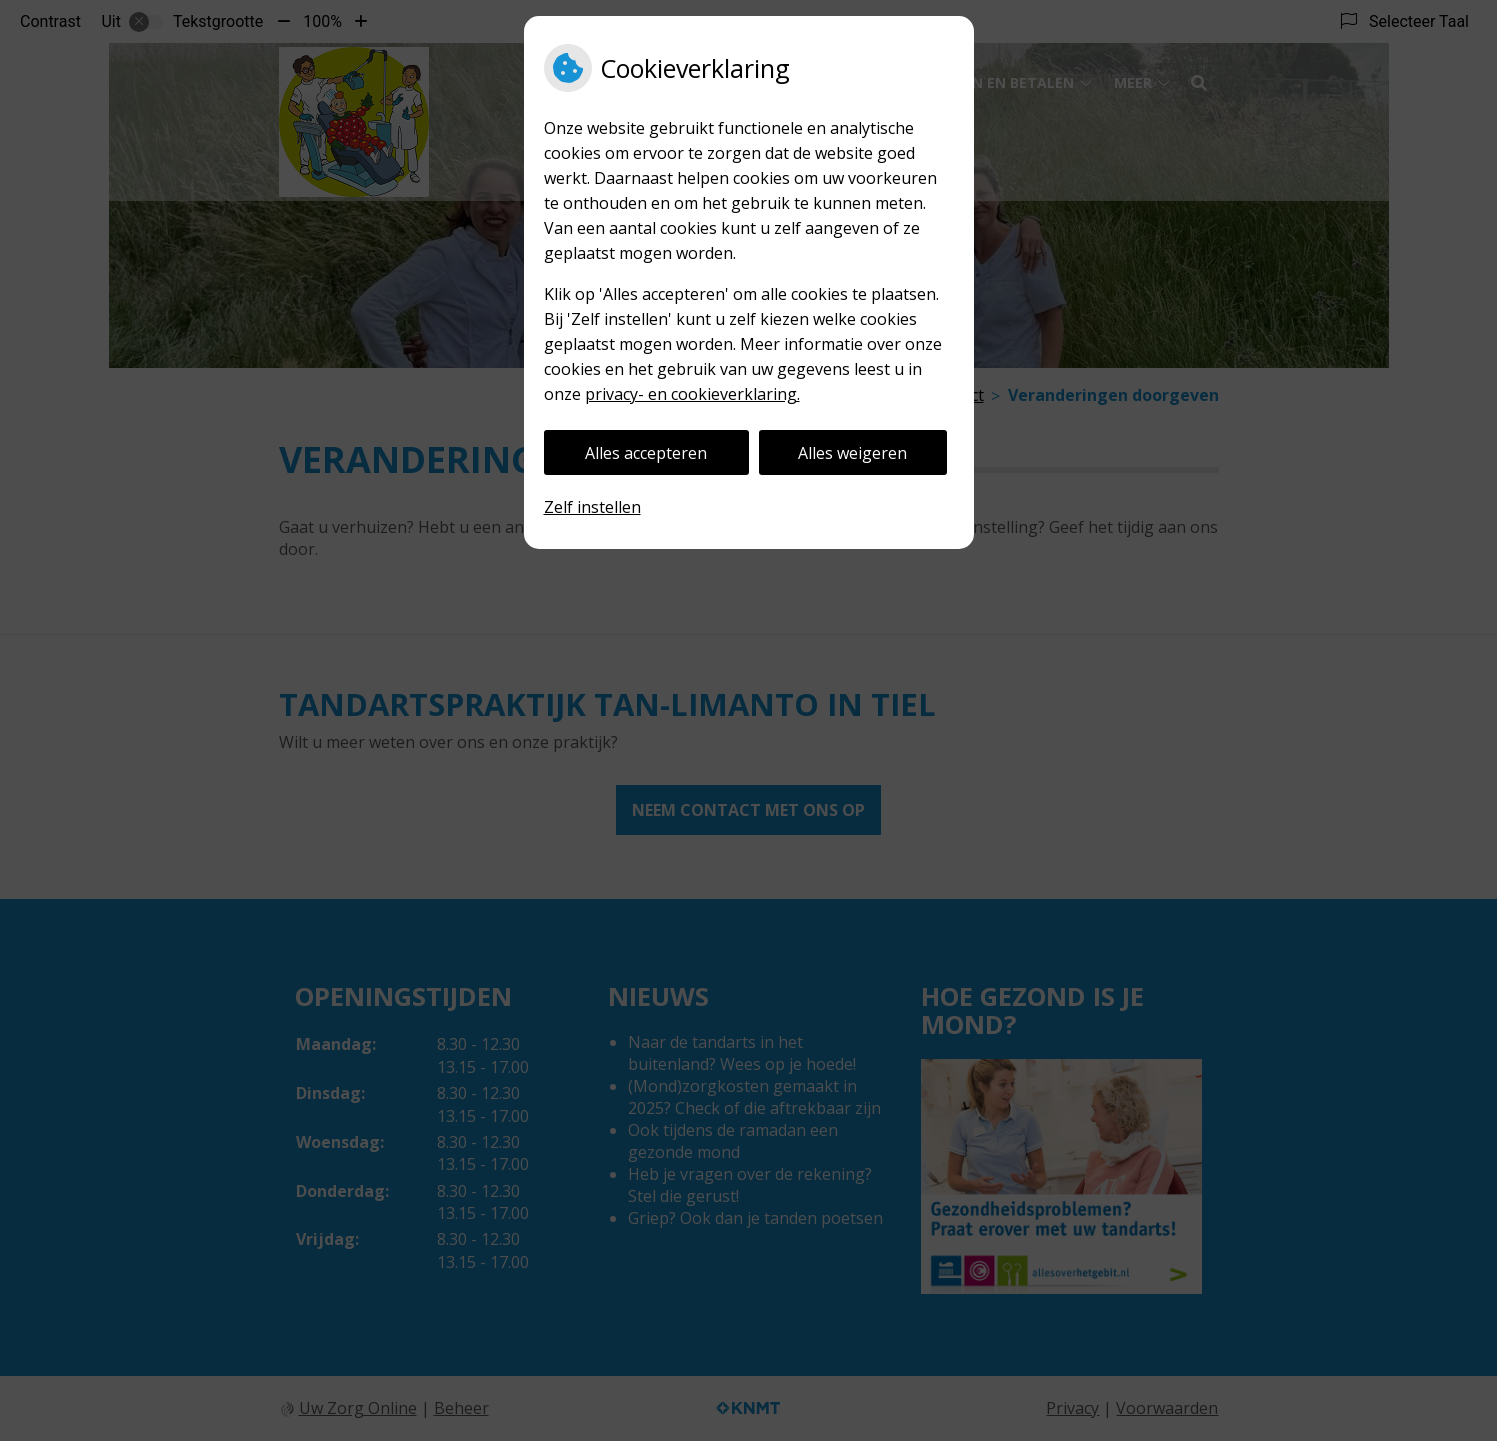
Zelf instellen (592, 507)
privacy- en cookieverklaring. (692, 394)
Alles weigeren (852, 453)
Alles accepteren (646, 453)
